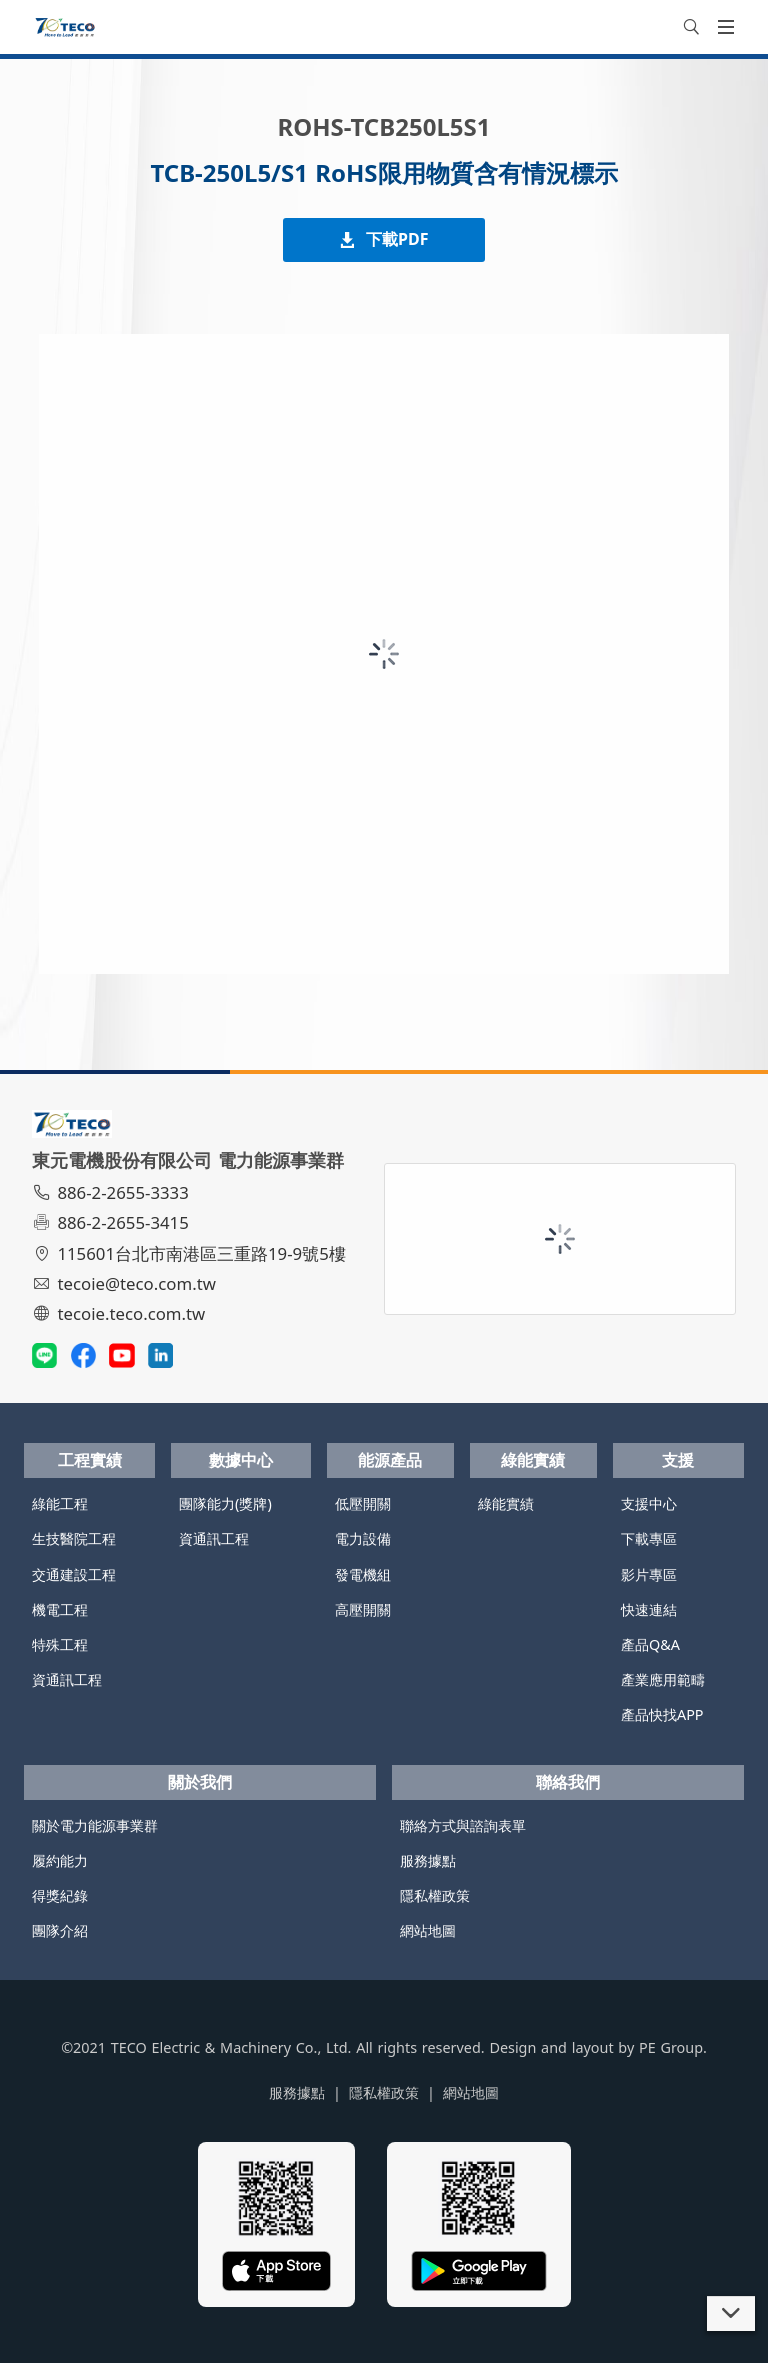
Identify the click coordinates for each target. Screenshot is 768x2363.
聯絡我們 (568, 1782)
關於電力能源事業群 (95, 1825)
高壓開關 (363, 1609)
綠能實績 (533, 1460)
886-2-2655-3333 (113, 1192)
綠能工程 (60, 1503)
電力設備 (363, 1538)
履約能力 (60, 1860)
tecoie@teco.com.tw (126, 1283)
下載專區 (649, 1538)
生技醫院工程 (74, 1538)
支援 (678, 1460)
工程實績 (90, 1460)
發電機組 (363, 1574)
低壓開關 (363, 1503)
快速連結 (649, 1609)
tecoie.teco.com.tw (121, 1313)
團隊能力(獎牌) (225, 1503)
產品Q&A (650, 1644)
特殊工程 (60, 1644)
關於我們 (200, 1782)
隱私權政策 (435, 1895)
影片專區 (649, 1574)
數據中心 (241, 1460)
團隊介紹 (60, 1930)
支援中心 (649, 1503)
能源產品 (390, 1460)
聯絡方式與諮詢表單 (463, 1825)
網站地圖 (428, 1930)
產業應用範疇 (663, 1679)
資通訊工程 (67, 1679)
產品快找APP (662, 1714)
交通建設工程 (74, 1574)
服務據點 (428, 1860)
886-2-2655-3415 (113, 1222)
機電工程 (60, 1609)
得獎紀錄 (60, 1895)
